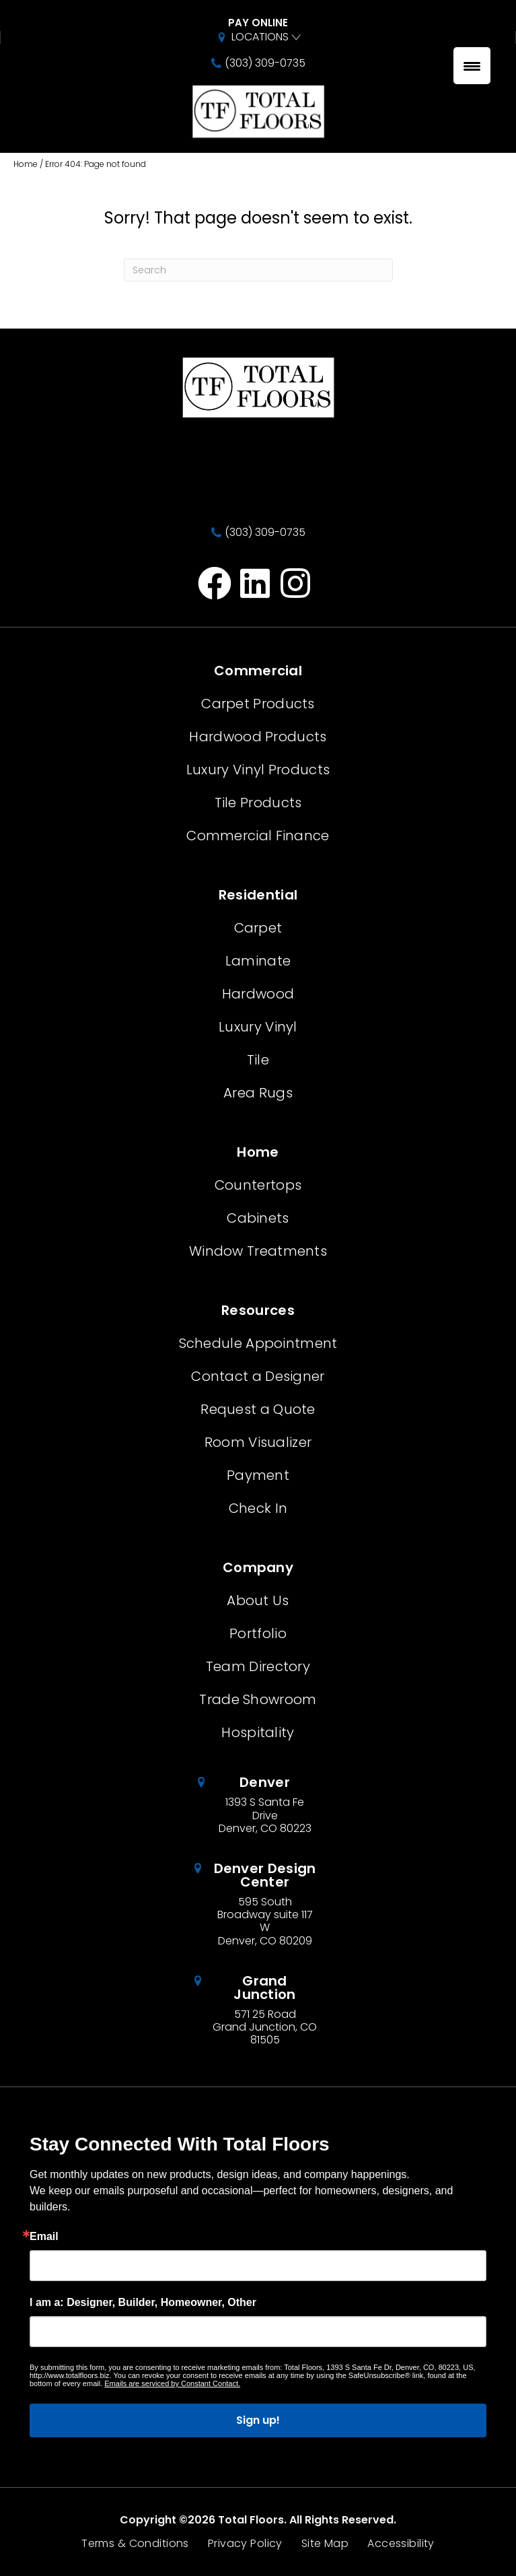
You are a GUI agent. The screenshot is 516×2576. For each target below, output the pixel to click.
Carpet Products (258, 703)
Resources (258, 1310)
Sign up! (258, 2420)
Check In (258, 1508)
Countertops (258, 1185)
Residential (258, 894)
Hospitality (257, 1732)
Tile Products (258, 802)
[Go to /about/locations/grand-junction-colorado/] (258, 2010)
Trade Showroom (257, 1699)
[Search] (258, 270)
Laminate (258, 960)
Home (25, 164)
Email (44, 2236)
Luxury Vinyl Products (258, 769)
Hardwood (258, 993)
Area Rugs (258, 1092)
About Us (258, 1600)
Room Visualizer (258, 1442)
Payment (258, 1475)
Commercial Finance (257, 835)
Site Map (324, 2543)
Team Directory (258, 1666)
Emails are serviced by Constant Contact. (172, 2383)
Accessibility (401, 2543)
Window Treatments (258, 1251)
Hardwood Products (257, 736)
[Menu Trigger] (471, 65)
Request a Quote (258, 1409)
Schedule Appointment (258, 1343)
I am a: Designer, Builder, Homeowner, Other (143, 2302)
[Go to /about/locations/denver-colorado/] (258, 1805)
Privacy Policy (245, 2543)
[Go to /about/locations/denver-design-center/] (258, 1904)
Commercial (258, 670)
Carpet (258, 927)
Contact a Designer (257, 1376)
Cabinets (258, 1218)
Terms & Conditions (135, 2543)
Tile (258, 1059)
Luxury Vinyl (258, 1026)
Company (258, 1567)
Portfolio (258, 1633)
